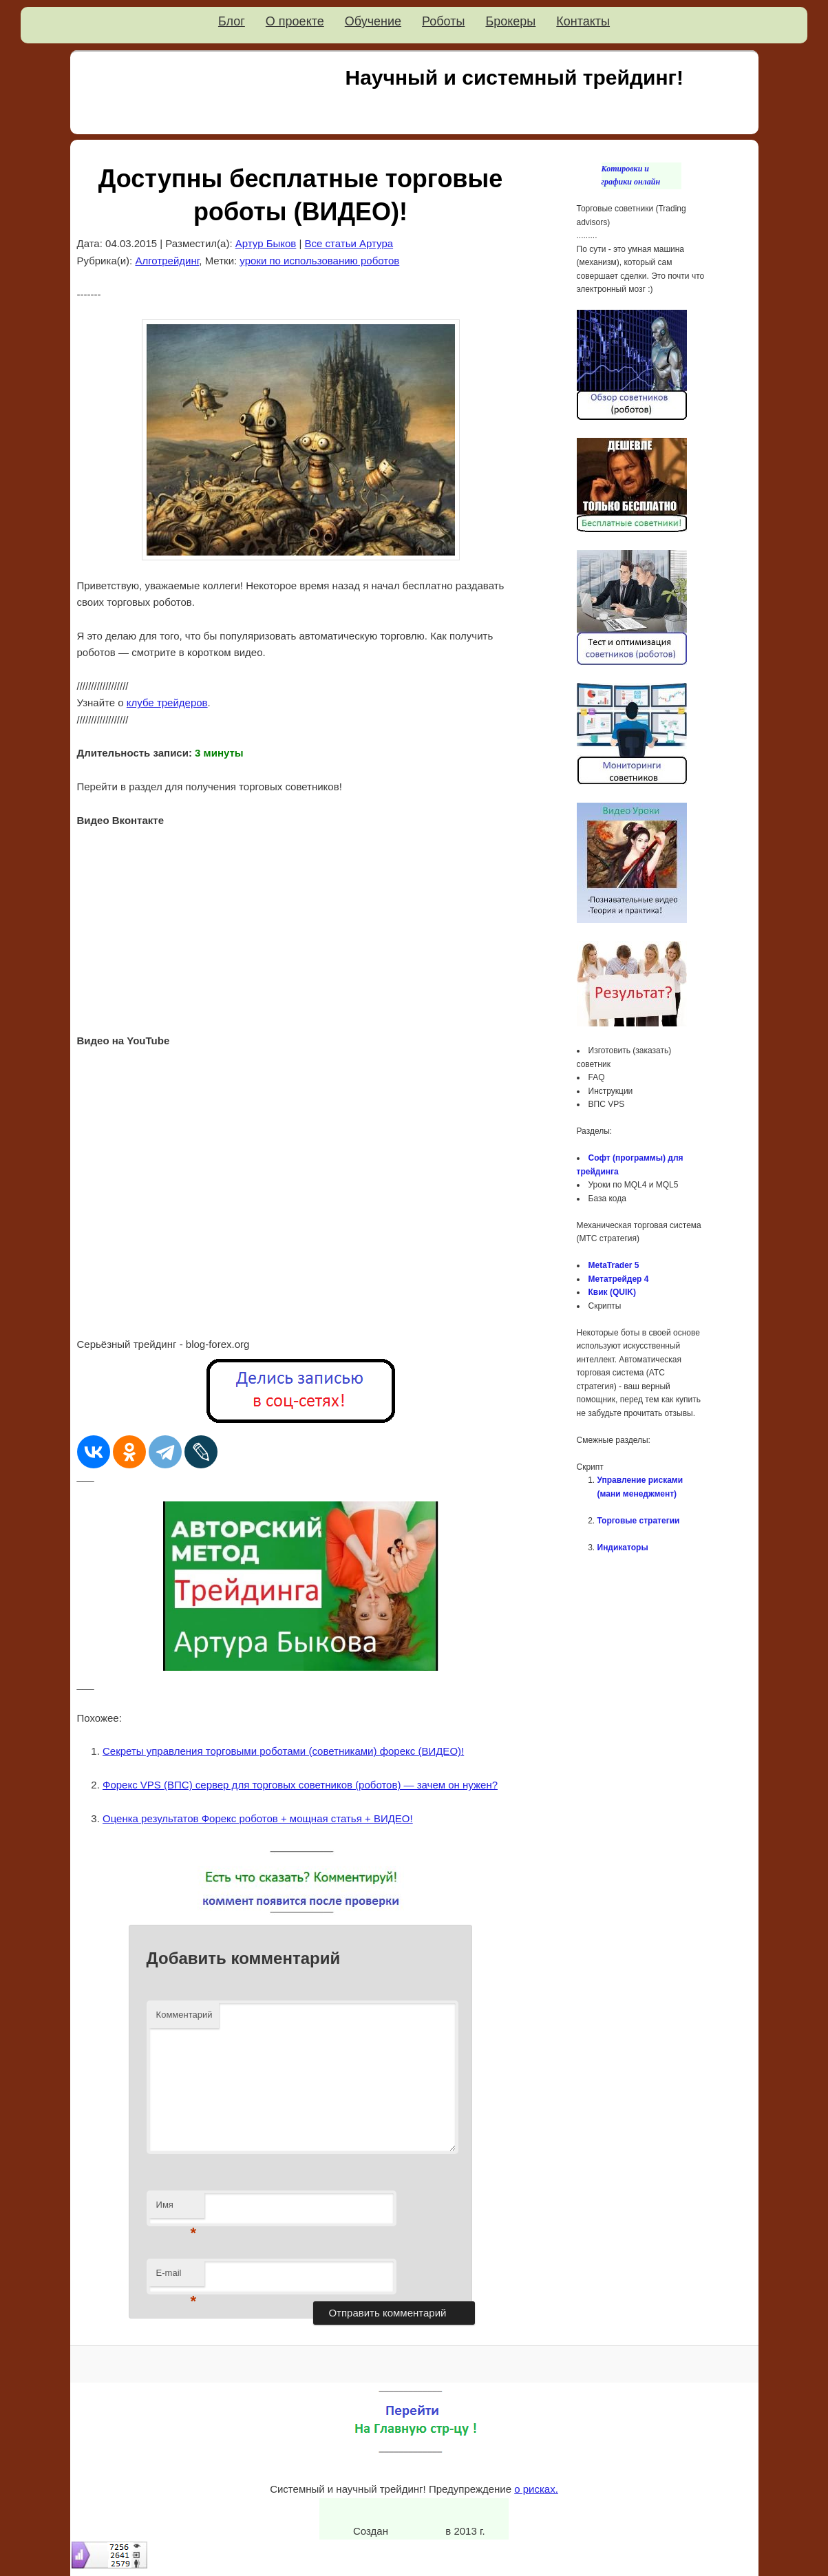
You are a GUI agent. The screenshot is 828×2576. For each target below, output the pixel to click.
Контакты (583, 21)
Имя (176, 2208)
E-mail (176, 2277)
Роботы (443, 21)
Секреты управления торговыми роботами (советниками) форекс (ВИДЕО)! (283, 1751)
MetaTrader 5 (613, 1265)
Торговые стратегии (638, 1520)
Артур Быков (266, 243)
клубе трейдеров (167, 702)
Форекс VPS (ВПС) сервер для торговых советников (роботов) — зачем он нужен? (300, 1785)
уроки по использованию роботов (319, 260)
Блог (231, 21)
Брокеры (510, 21)
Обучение (373, 21)
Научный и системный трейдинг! (514, 77)
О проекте (295, 21)
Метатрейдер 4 (618, 1279)
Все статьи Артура (349, 243)
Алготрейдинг (167, 260)
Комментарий (184, 2014)
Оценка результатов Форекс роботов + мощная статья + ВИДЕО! (258, 1818)
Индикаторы (622, 1547)
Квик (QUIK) (612, 1292)
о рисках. (536, 2489)
